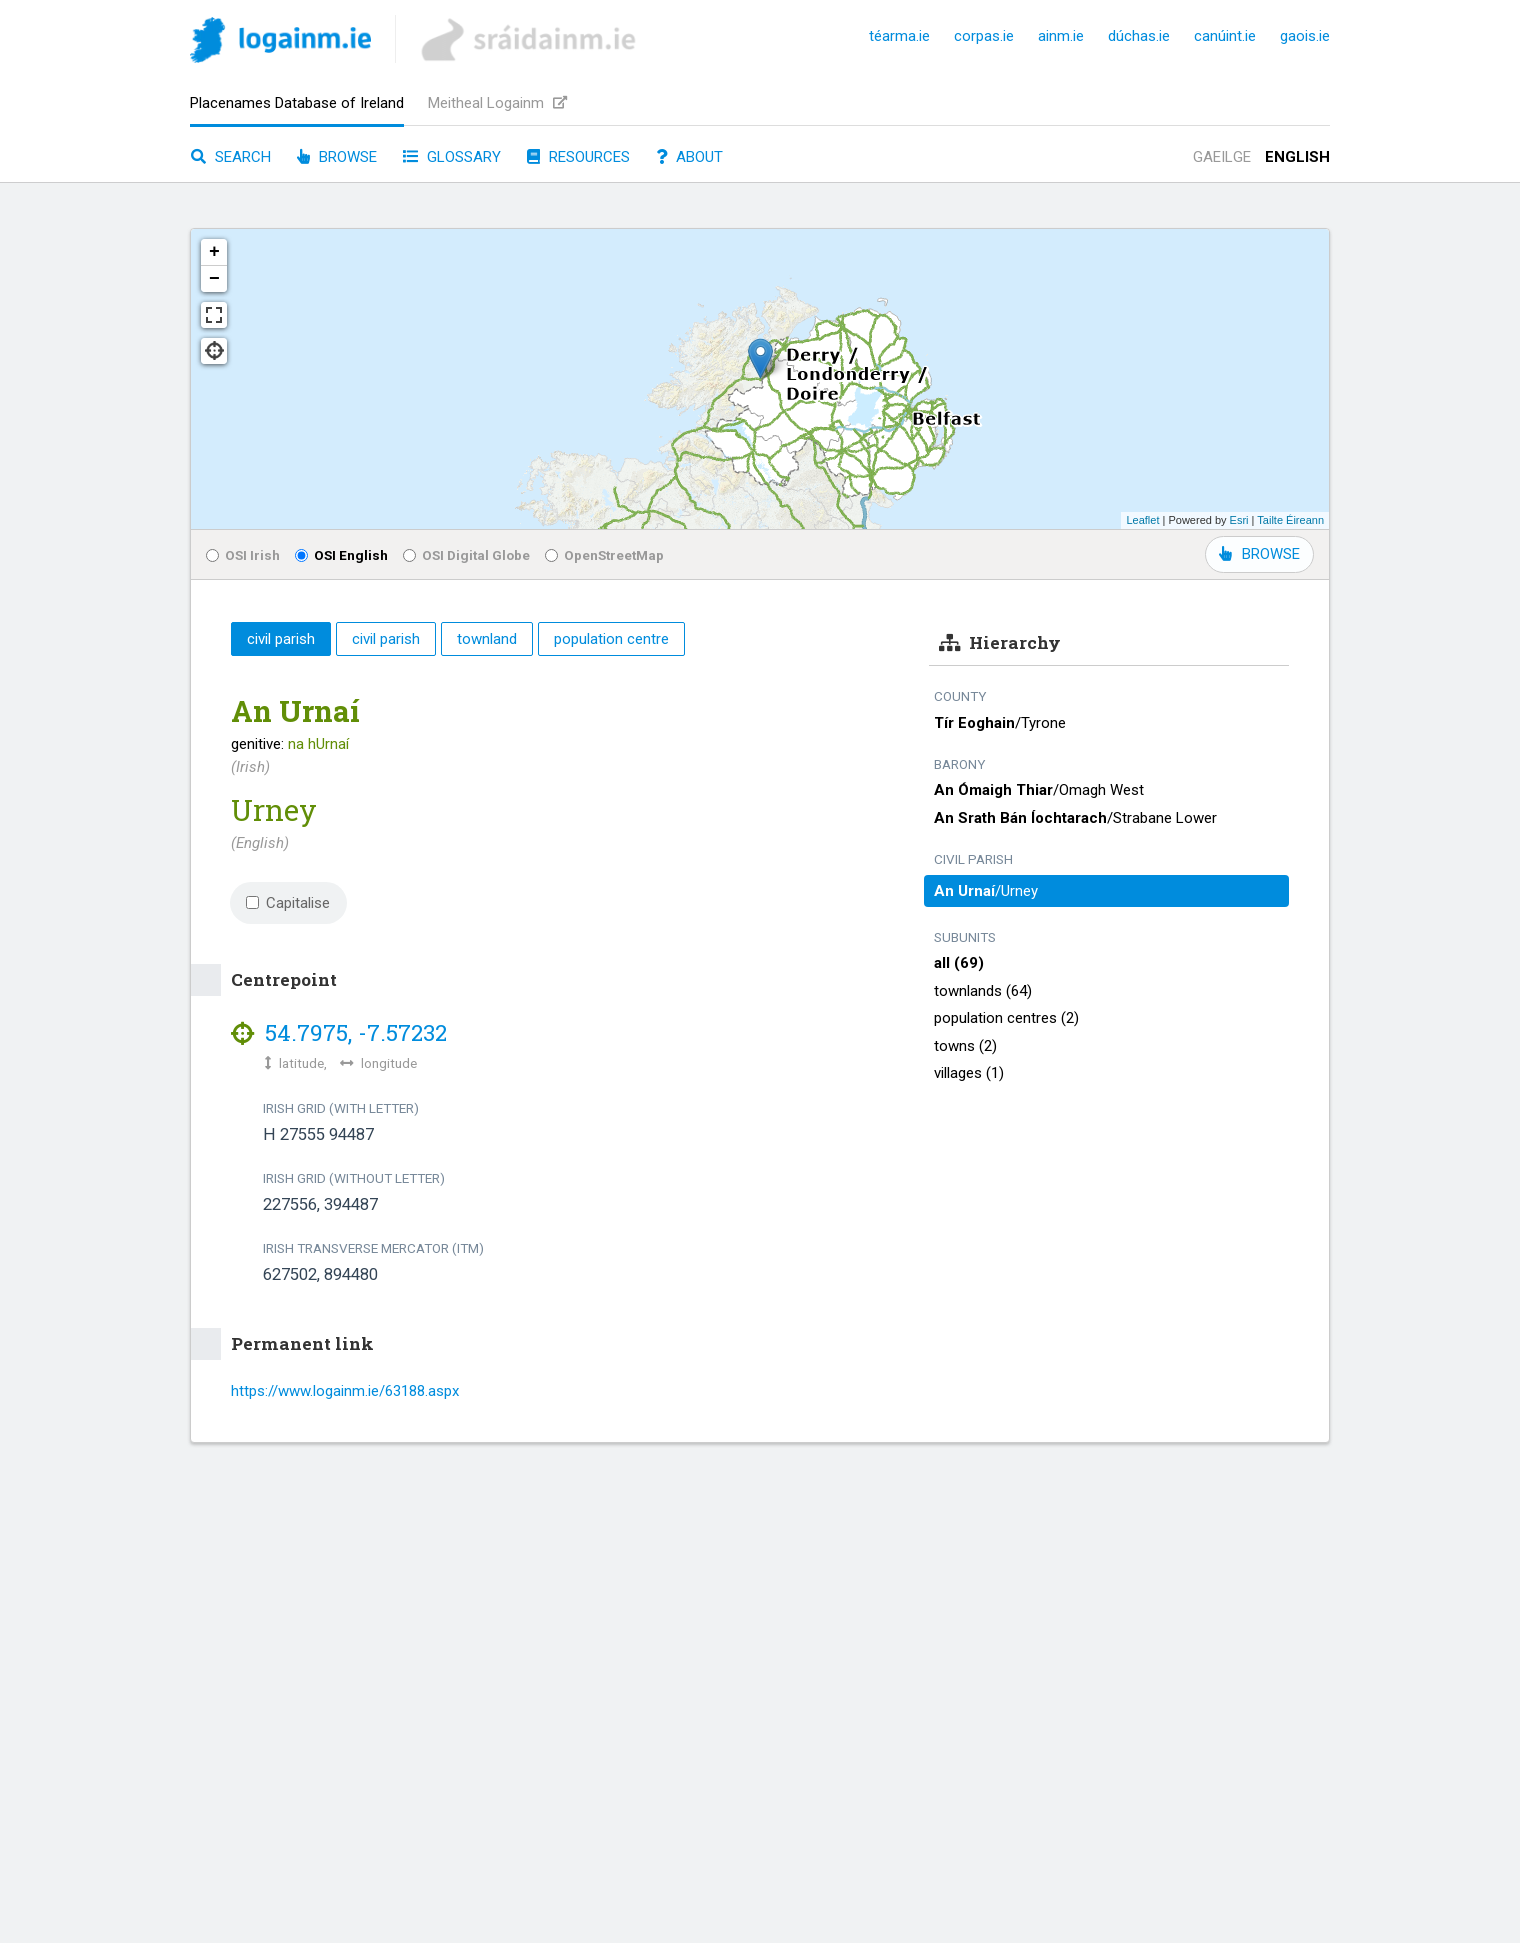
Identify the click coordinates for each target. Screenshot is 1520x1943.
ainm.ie (1061, 36)
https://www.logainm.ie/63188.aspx (345, 1391)
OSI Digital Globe (466, 555)
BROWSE (1259, 554)
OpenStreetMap (604, 555)
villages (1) (969, 1073)
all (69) (959, 963)
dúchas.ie (1139, 36)
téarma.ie (899, 36)
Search (231, 157)
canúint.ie (1225, 36)
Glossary (452, 157)
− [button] (214, 279)
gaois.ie (1305, 36)
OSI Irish (243, 555)
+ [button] (214, 252)
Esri (1239, 520)
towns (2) (965, 1046)
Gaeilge (1222, 157)
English (1297, 157)
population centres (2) (1006, 1018)
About (689, 157)
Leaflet (1142, 520)
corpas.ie (984, 36)
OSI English (341, 555)
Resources (578, 157)
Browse (337, 157)
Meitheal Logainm (497, 103)
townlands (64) (983, 991)
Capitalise (288, 903)
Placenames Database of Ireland (297, 103)
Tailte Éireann (1290, 520)
